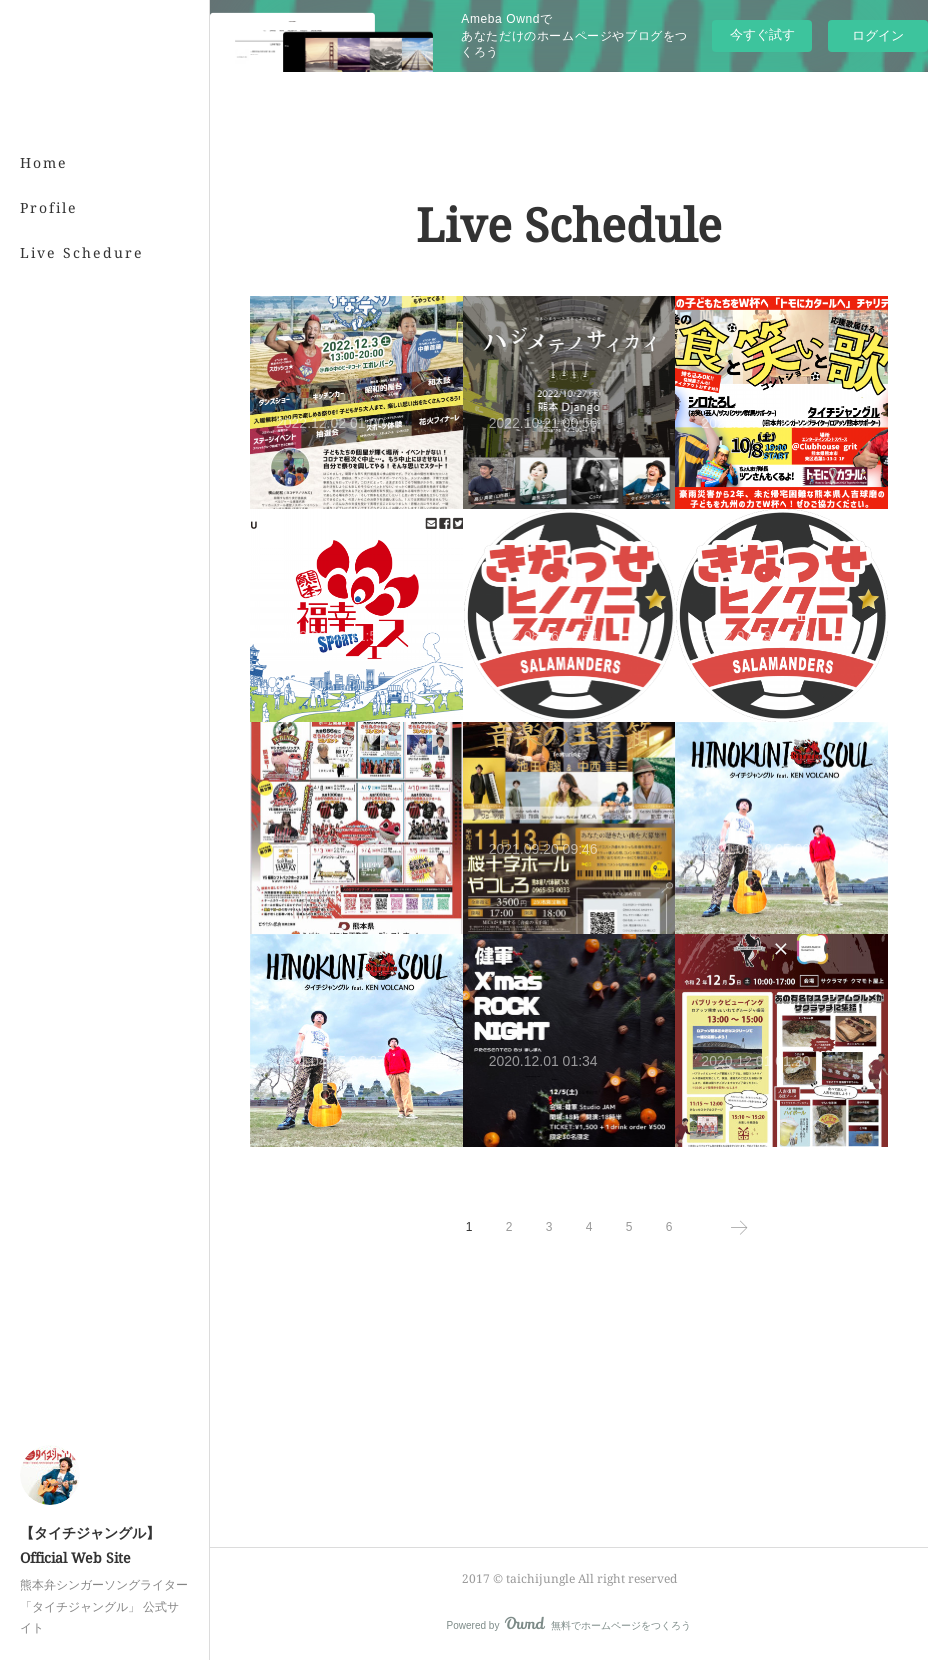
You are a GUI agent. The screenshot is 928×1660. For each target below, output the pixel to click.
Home (44, 162)
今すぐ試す (762, 34)
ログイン (878, 35)
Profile (49, 207)
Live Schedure (82, 252)
